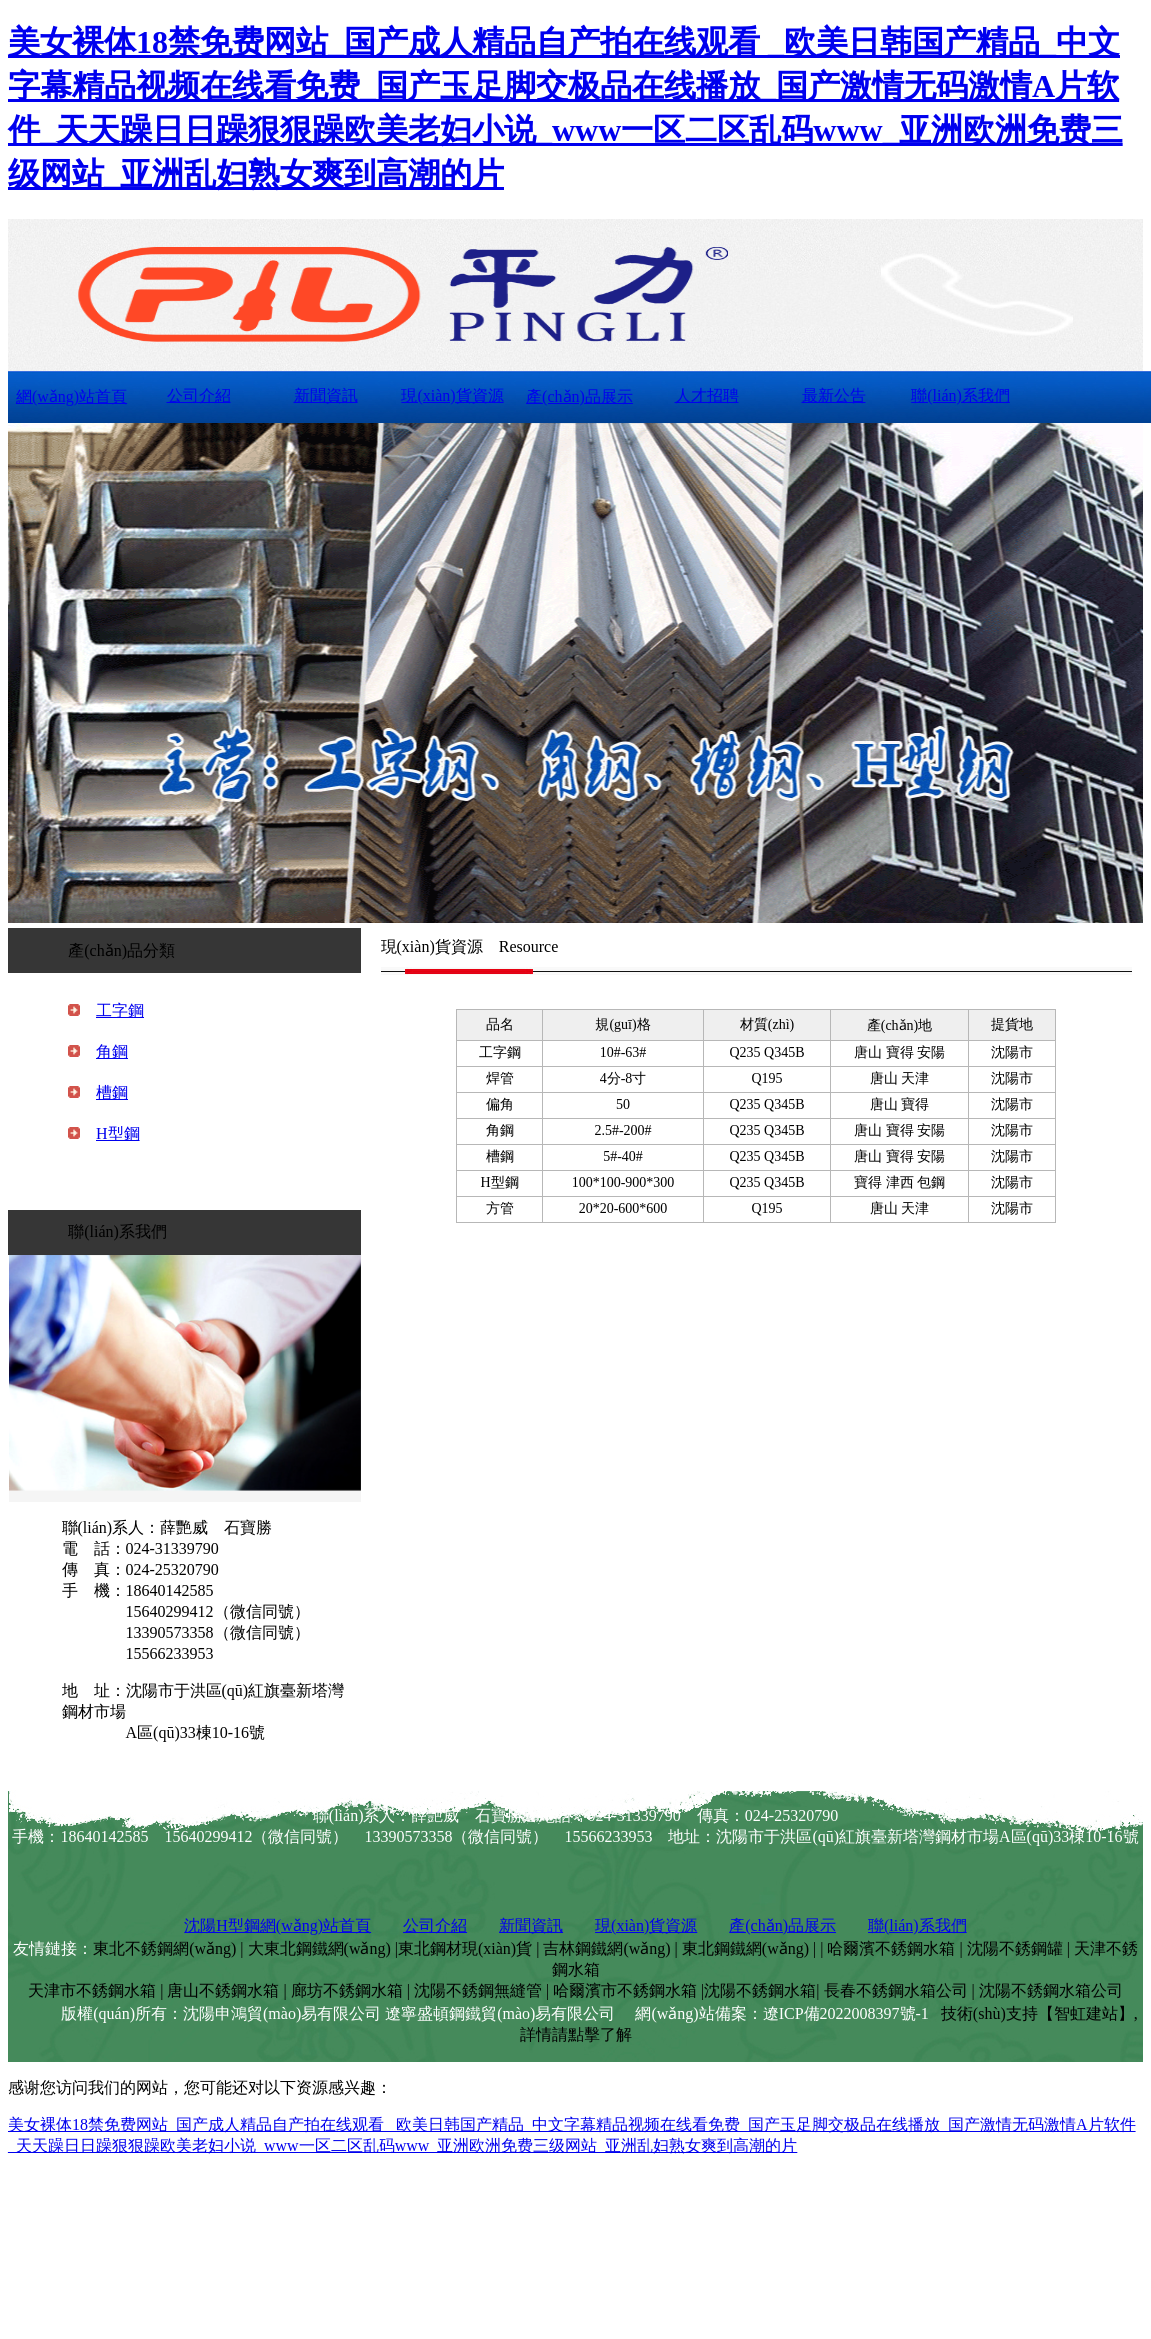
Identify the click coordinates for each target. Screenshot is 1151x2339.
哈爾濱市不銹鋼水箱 (625, 1990)
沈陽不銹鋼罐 (1015, 1948)
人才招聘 (707, 395)
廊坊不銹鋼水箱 (347, 1990)
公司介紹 (199, 395)
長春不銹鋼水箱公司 (896, 1990)
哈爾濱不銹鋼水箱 (891, 1948)
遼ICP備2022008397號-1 (846, 2013)
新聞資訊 (326, 395)
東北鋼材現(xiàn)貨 (465, 1948)
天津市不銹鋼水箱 (92, 1990)
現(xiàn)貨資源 (452, 395)
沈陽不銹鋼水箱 (760, 1990)
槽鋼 (112, 1092)
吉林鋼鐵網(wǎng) (606, 1948)
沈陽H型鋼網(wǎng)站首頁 (277, 1925)
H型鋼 (118, 1133)
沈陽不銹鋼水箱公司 (1051, 1990)
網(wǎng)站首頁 (71, 396)
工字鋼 (120, 1010)
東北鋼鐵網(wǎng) (745, 1948)
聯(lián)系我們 (960, 395)
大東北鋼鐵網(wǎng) (319, 1948)
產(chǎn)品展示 (579, 396)
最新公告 (834, 395)
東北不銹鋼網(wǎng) (164, 1948)
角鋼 (112, 1051)
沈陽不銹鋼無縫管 (478, 1990)
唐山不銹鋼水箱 (223, 1990)
